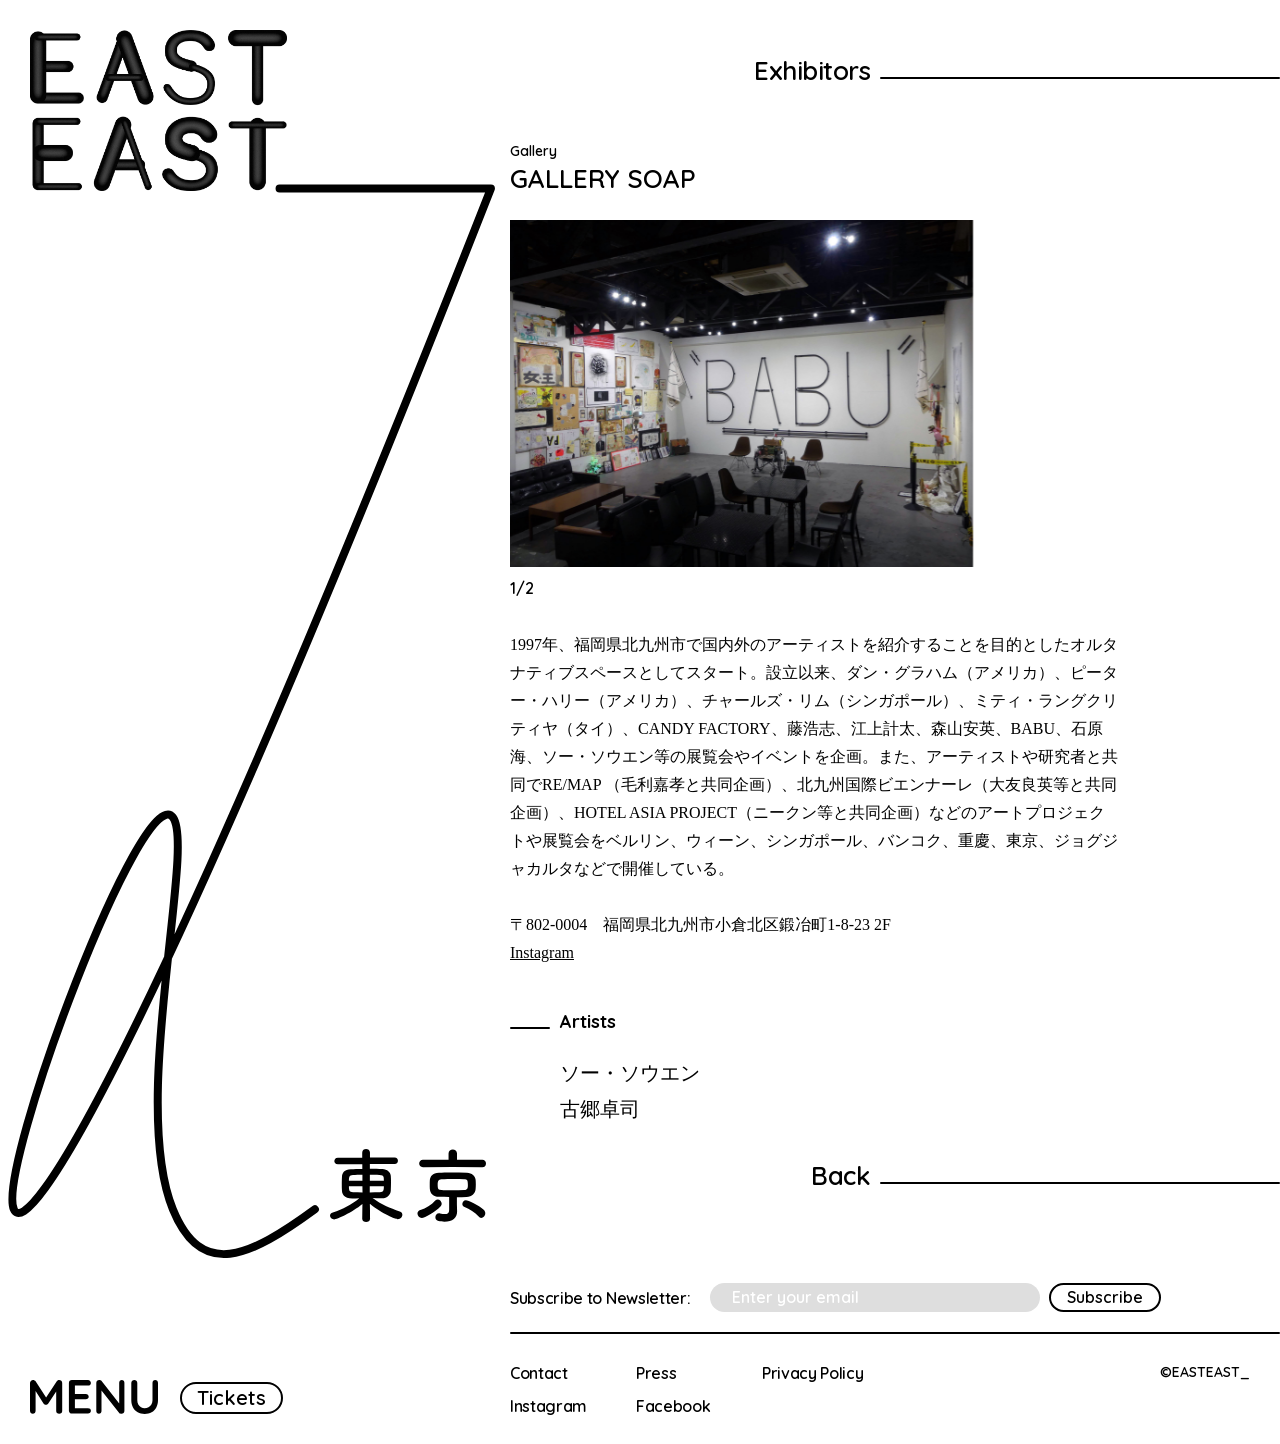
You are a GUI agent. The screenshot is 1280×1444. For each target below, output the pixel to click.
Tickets (231, 1397)
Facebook (673, 1406)
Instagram (542, 952)
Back (840, 1175)
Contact (539, 1373)
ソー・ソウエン (630, 1072)
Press (656, 1373)
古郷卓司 (600, 1108)
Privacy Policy (813, 1373)
